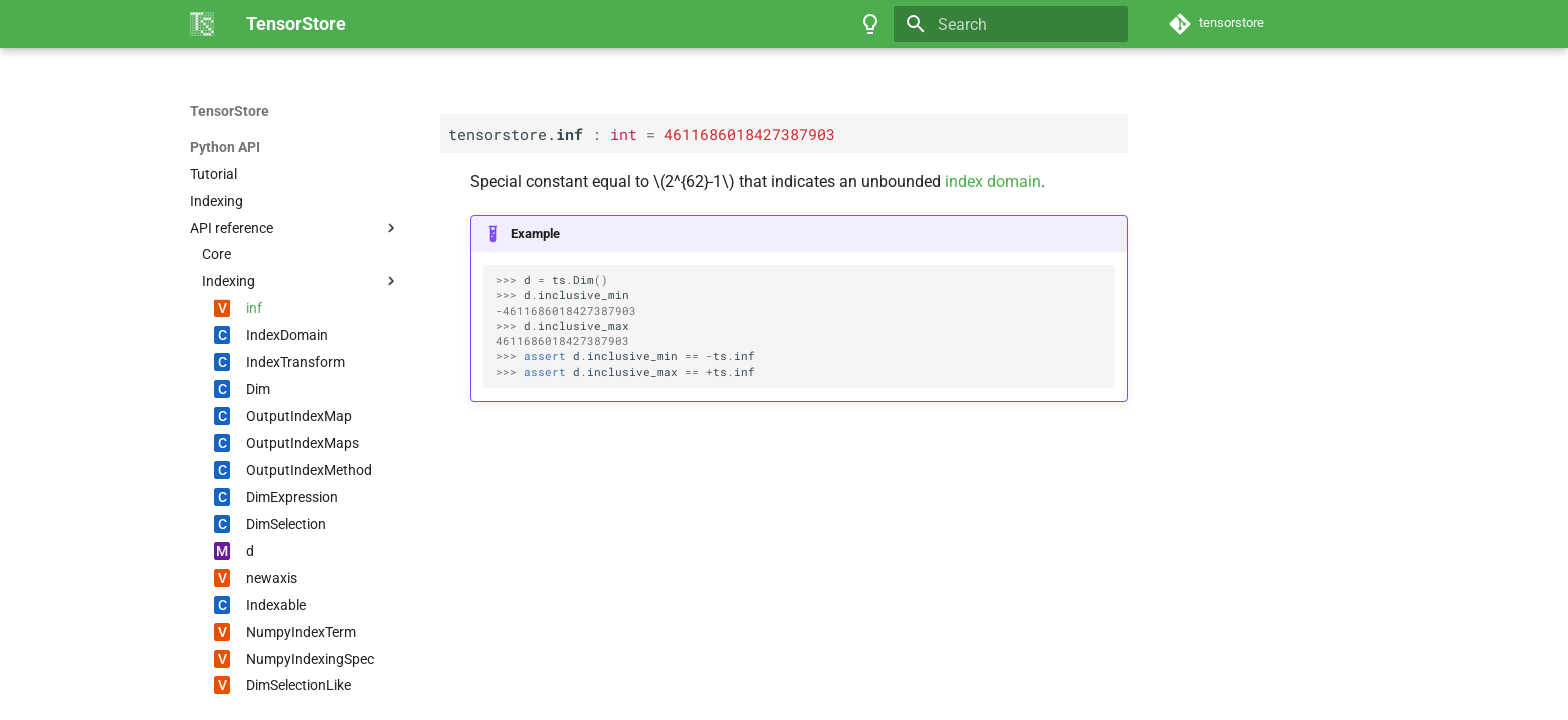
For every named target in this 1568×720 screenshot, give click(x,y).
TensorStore (229, 111)
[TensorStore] (202, 24)
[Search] (1011, 24)
